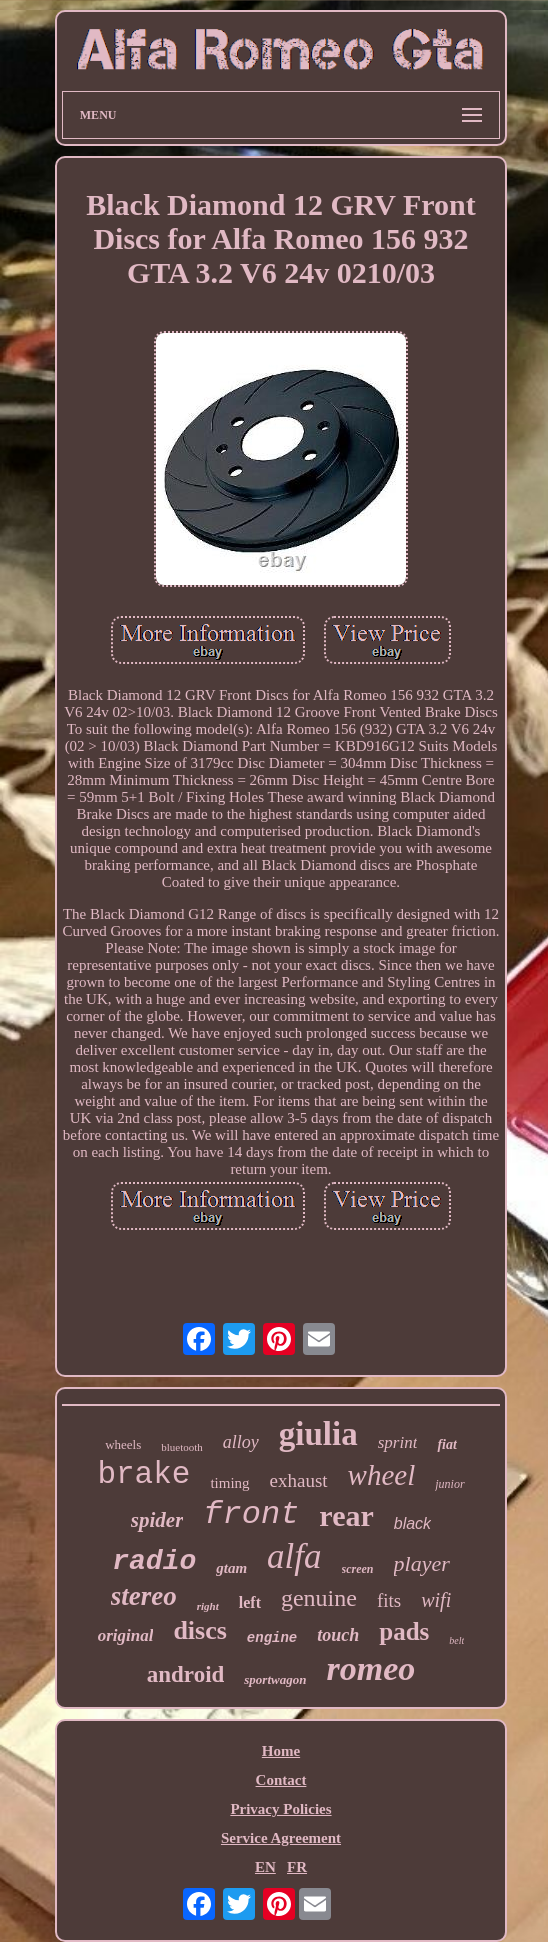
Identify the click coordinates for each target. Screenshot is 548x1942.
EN (265, 1867)
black (412, 1523)
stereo (144, 1596)
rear (346, 1515)
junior (449, 1484)
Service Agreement (281, 1838)
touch (338, 1635)
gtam (231, 1568)
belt (456, 1640)
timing (229, 1483)
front (251, 1514)
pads (404, 1631)
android (186, 1674)
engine (272, 1638)
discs (199, 1630)
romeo (370, 1668)
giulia (318, 1434)
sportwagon (275, 1679)
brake (143, 1474)
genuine (319, 1598)
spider (157, 1520)
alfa (294, 1556)
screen (358, 1569)
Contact (281, 1780)
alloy (241, 1442)
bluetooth (182, 1447)
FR (297, 1867)
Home (281, 1751)
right (208, 1606)
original (126, 1635)
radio (154, 1561)
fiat (446, 1444)
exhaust (299, 1480)
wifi (436, 1600)
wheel (382, 1475)
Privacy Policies (280, 1809)
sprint (398, 1442)
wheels (123, 1444)
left (250, 1602)
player (422, 1563)
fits (389, 1600)
